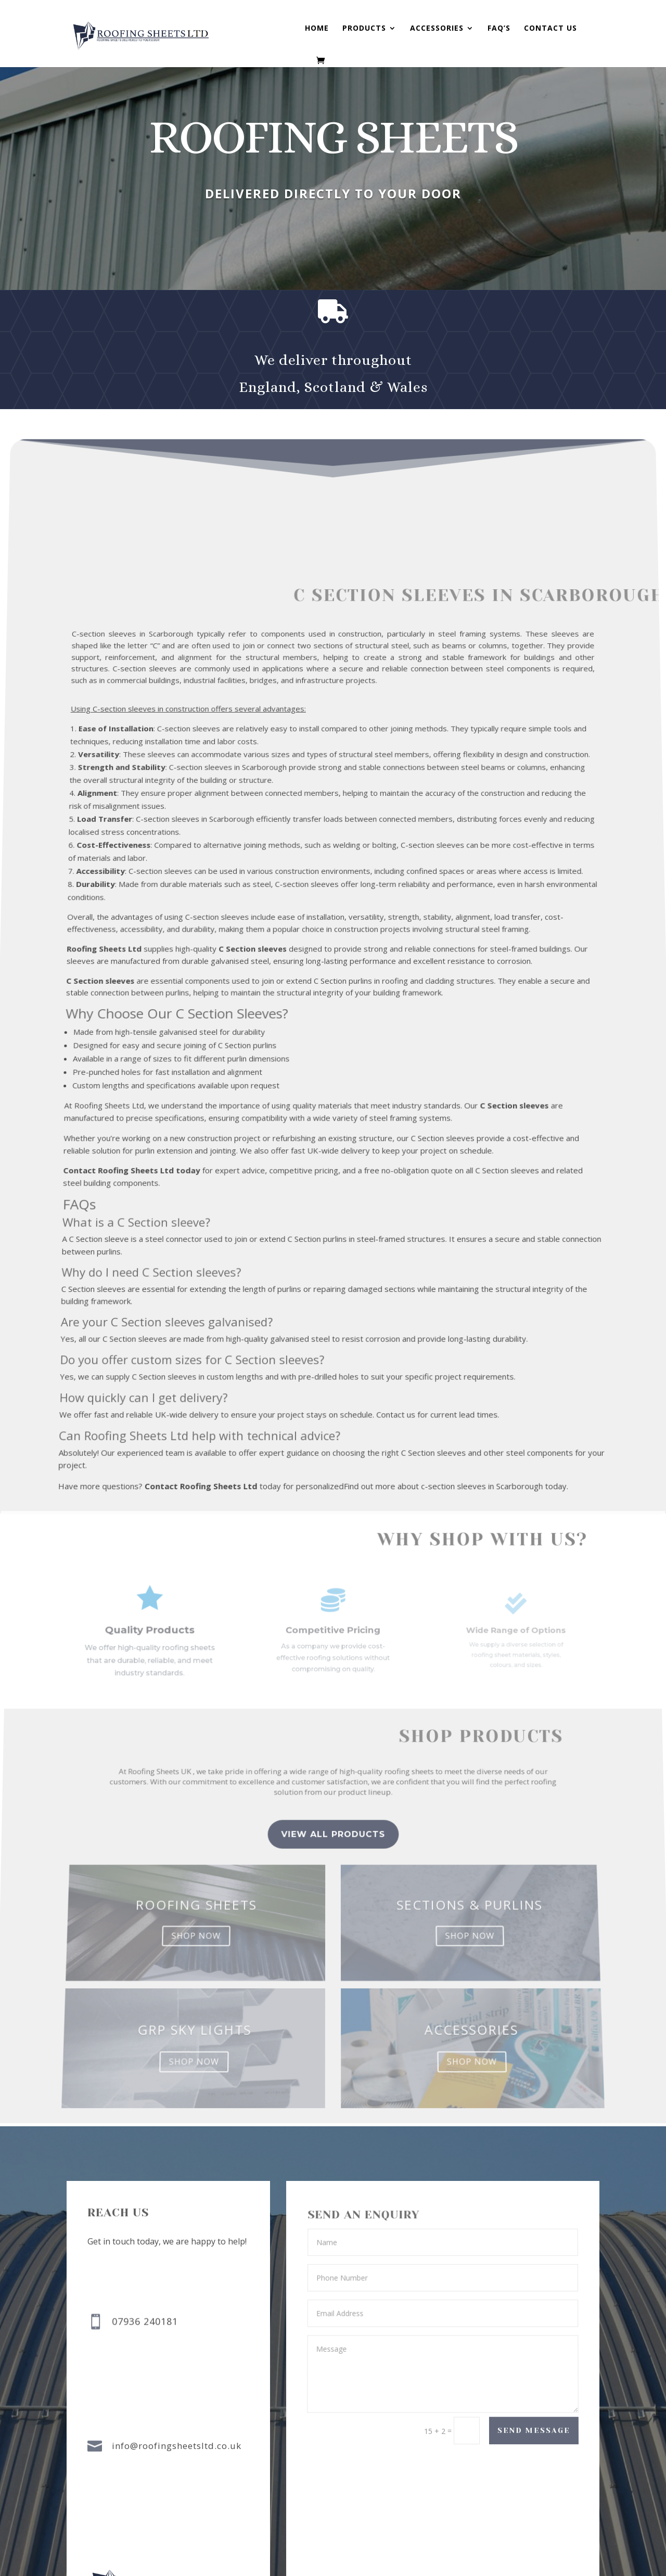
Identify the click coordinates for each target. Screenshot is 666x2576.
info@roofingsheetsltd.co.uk (176, 2446)
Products (364, 28)
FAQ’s (499, 28)
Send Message (533, 2430)
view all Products (333, 1857)
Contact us (550, 28)
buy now (324, 240)
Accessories (437, 28)
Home (317, 28)
